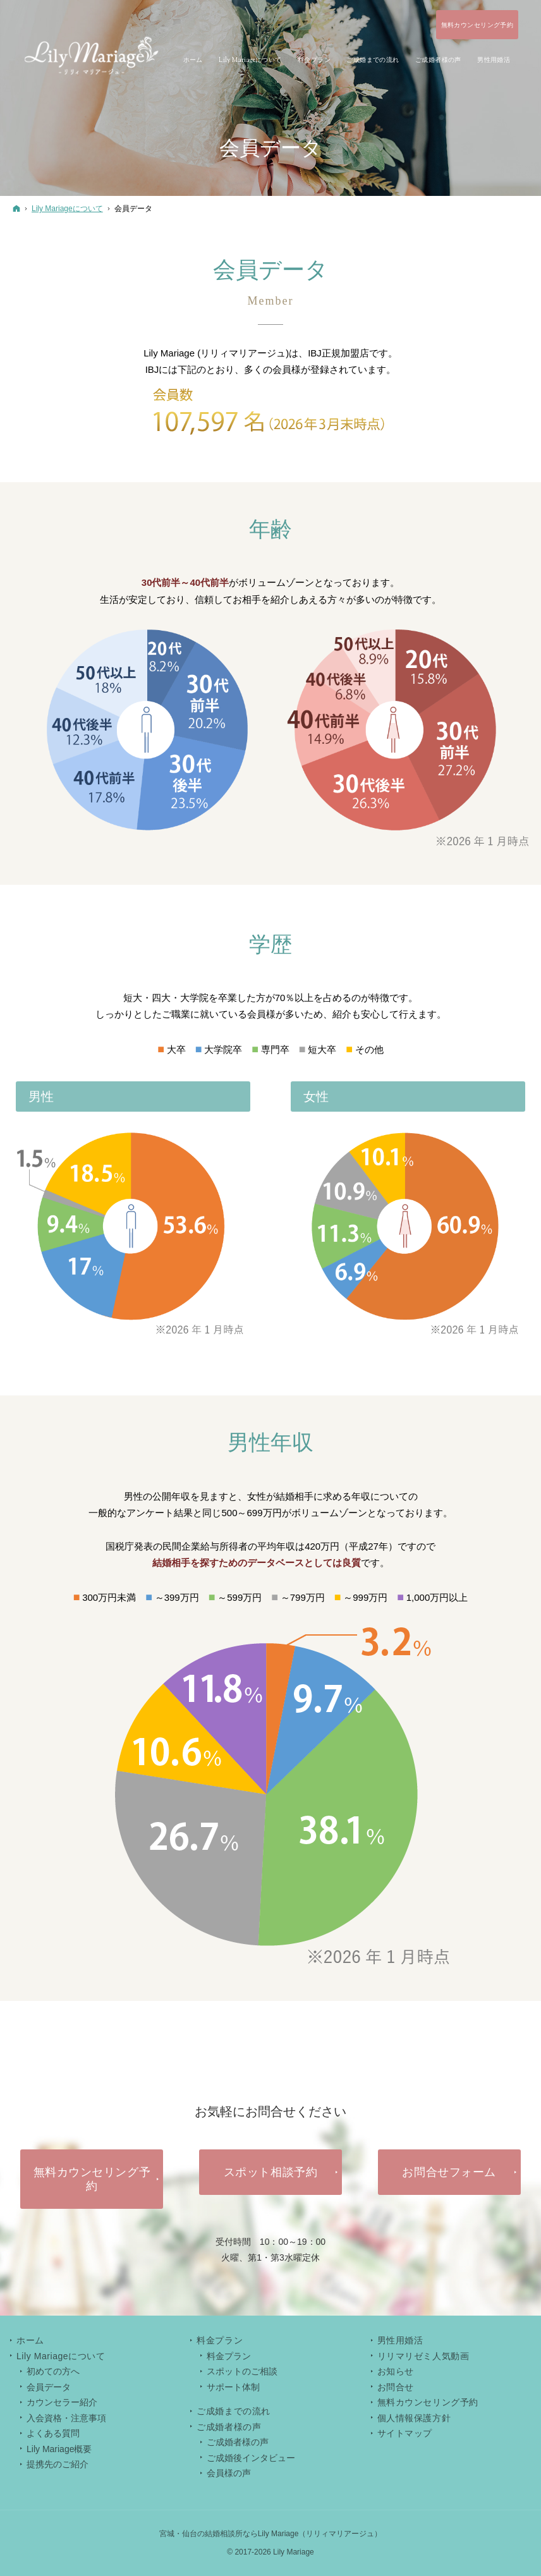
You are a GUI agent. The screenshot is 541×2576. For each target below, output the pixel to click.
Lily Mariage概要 (59, 2449)
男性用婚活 (400, 2340)
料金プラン (229, 2356)
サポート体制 (233, 2387)
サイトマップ (404, 2433)
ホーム (30, 2340)
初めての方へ (53, 2371)
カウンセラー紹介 (62, 2402)
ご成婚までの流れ (233, 2411)
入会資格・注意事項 (66, 2418)
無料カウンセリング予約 (427, 2402)
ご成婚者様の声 (238, 2442)
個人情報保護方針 (414, 2418)
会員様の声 (229, 2473)
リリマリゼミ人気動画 (423, 2356)
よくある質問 (53, 2433)
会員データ (49, 2387)
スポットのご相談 (242, 2371)
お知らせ (395, 2371)
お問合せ (395, 2387)
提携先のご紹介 (57, 2464)
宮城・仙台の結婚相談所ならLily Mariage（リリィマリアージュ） (270, 2533)
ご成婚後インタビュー (251, 2458)
